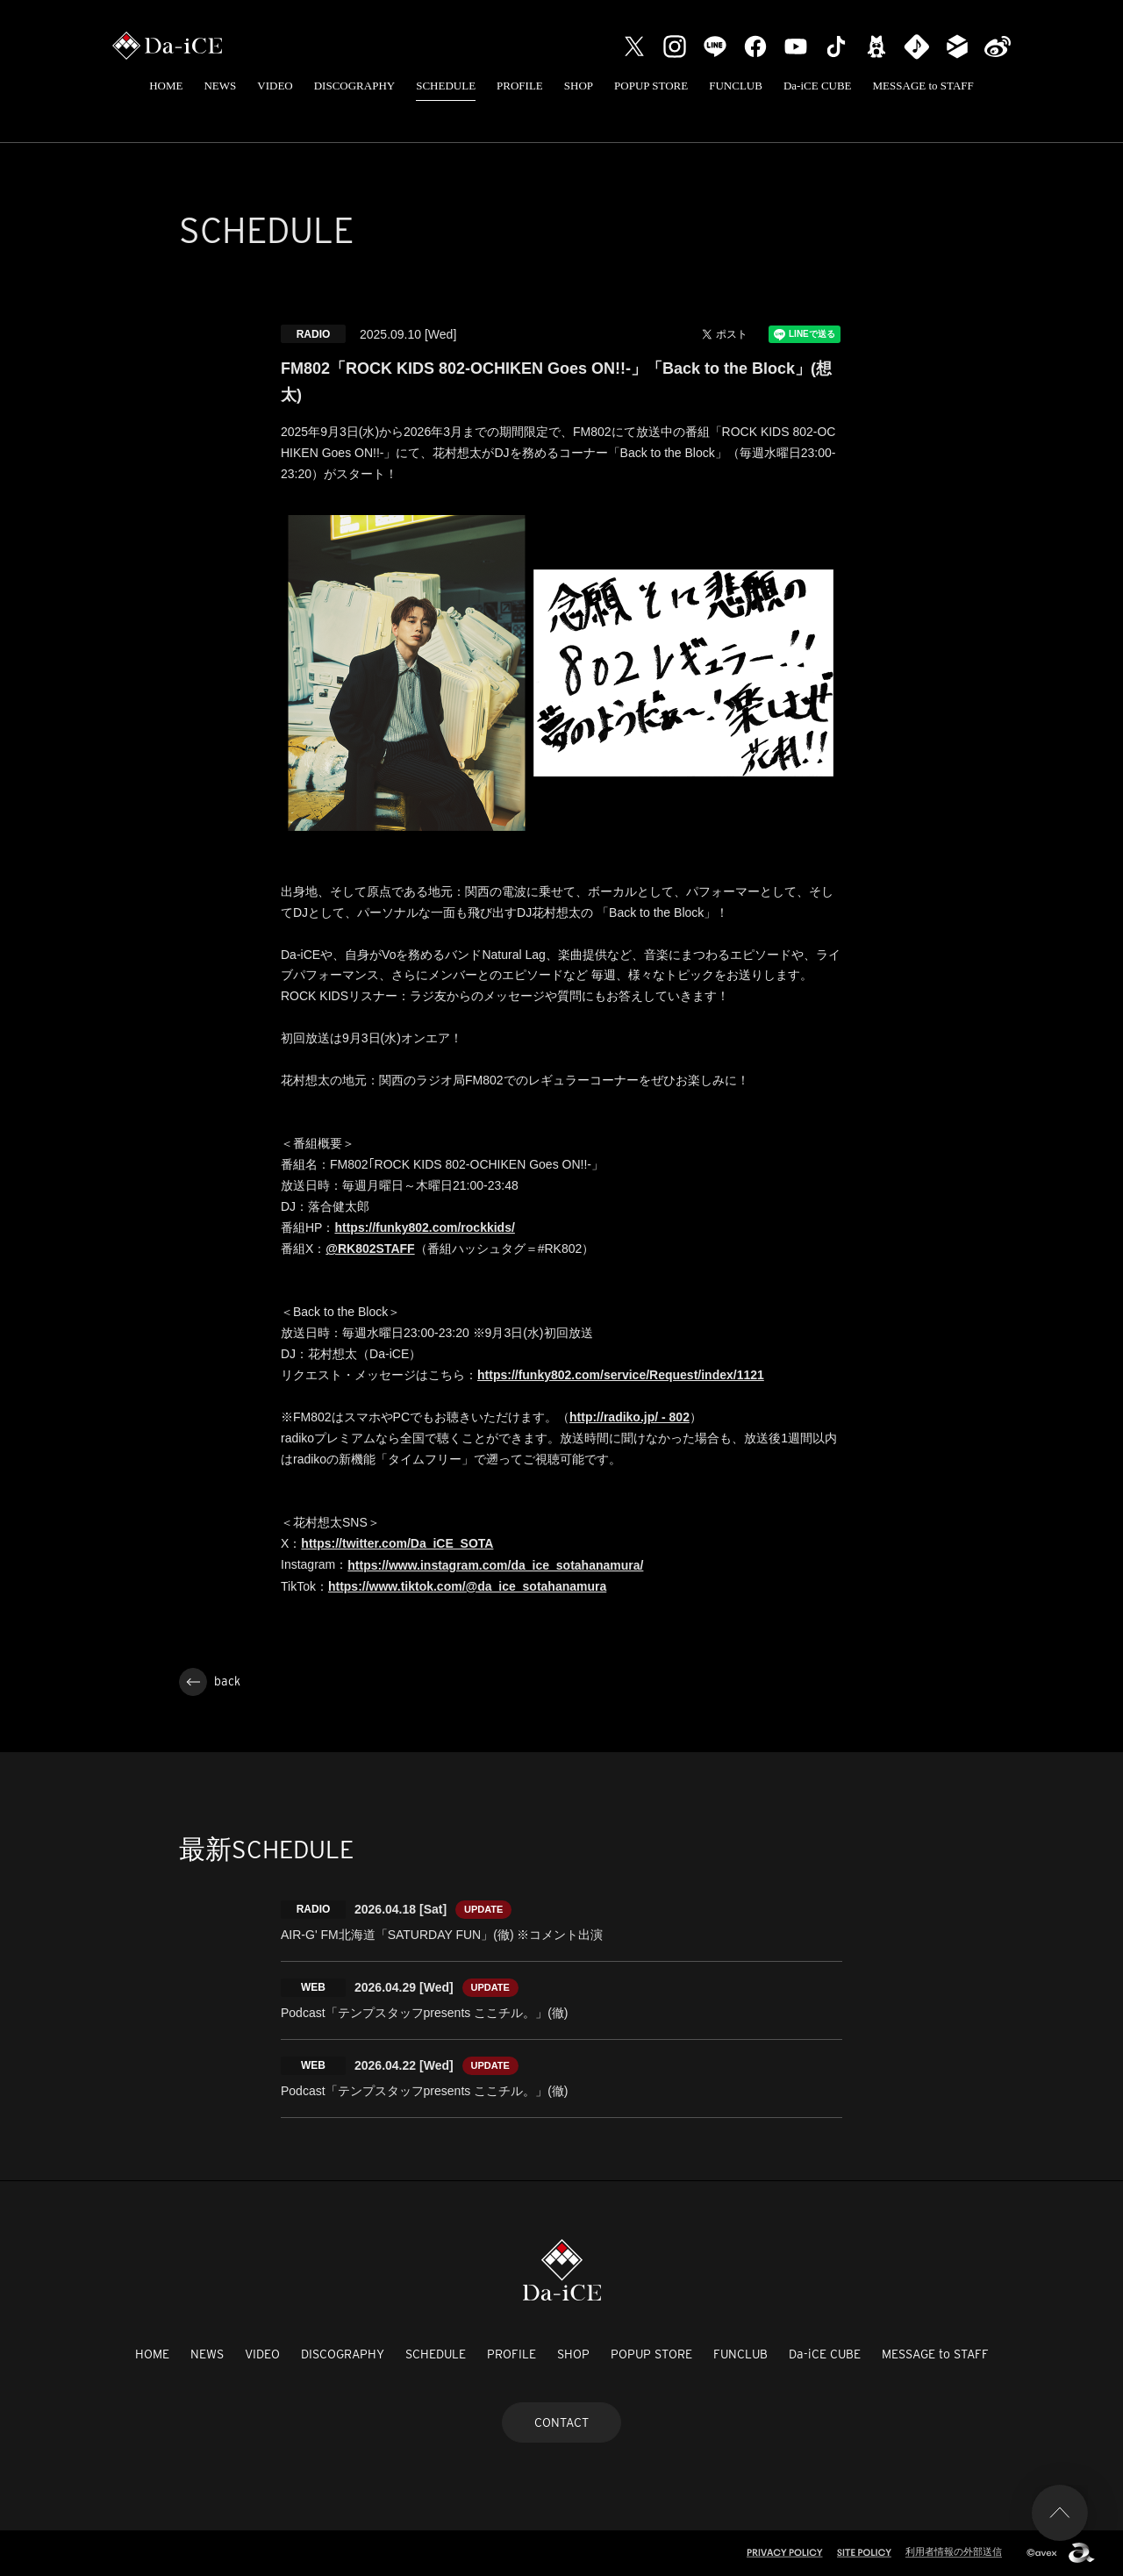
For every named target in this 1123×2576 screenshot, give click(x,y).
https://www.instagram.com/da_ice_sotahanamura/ (495, 1565)
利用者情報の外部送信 (953, 2551)
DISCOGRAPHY (354, 85)
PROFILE (520, 85)
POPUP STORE (651, 85)
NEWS (220, 85)
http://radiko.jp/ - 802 (629, 1417)
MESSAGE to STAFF (923, 85)
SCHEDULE (446, 85)
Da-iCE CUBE (817, 85)
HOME (165, 85)
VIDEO (274, 85)
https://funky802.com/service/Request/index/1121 (620, 1375)
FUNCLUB (735, 85)
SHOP (578, 85)
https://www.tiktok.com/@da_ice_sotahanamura (467, 1586)
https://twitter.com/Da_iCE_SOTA (397, 1543)
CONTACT (561, 2422)
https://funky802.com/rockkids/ (424, 1227)
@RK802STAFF (369, 1248)
